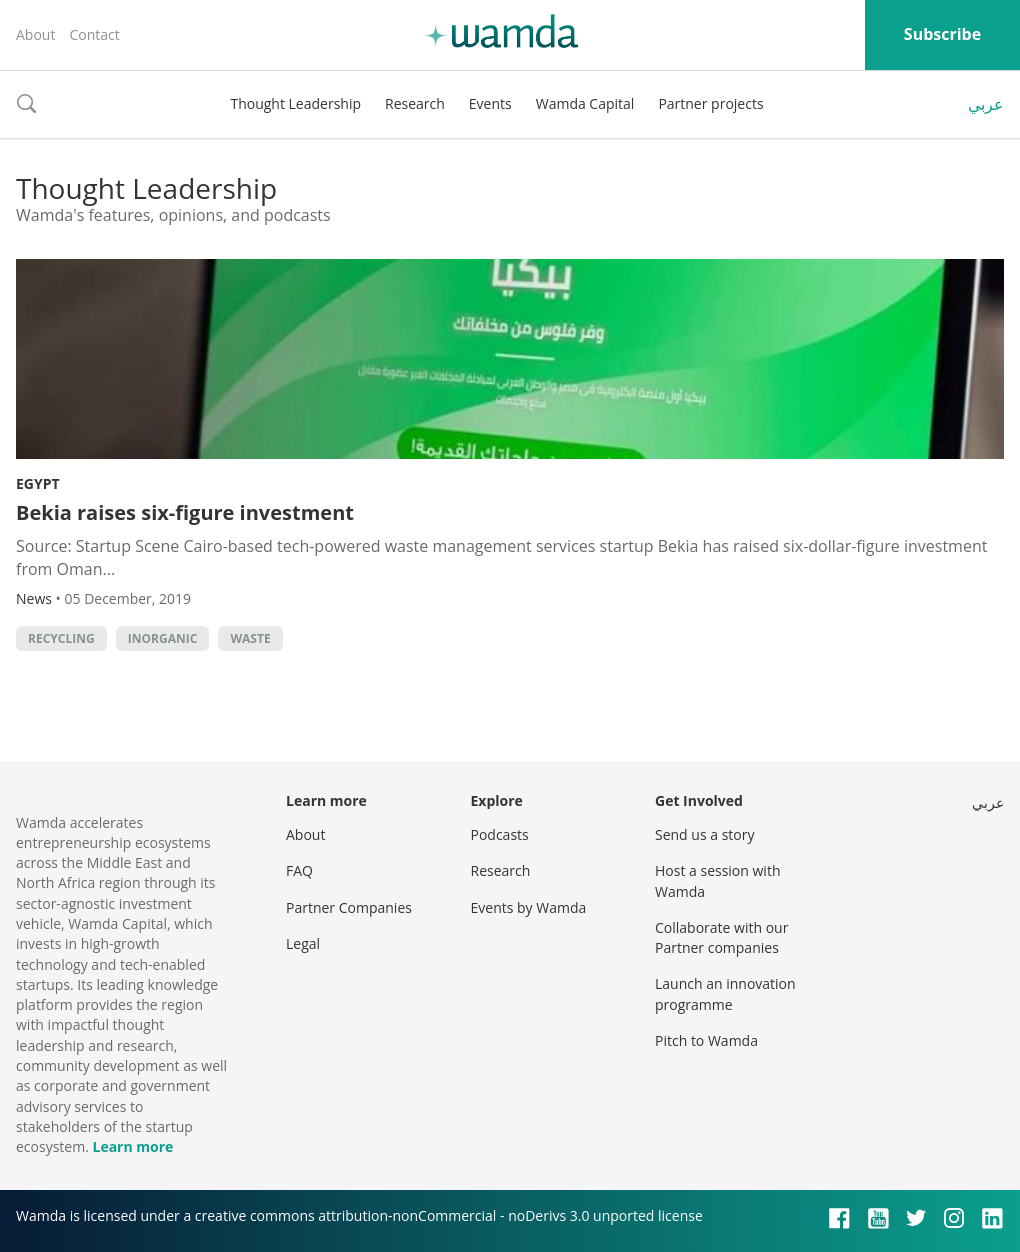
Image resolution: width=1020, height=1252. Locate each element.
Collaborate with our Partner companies (721, 937)
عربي (986, 104)
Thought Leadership (295, 103)
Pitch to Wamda (706, 1040)
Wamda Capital (585, 103)
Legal (303, 943)
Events (490, 103)
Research (415, 103)
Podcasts (500, 834)
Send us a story (704, 834)
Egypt (38, 483)
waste (250, 638)
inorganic (163, 638)
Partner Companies (349, 907)
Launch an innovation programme (725, 993)
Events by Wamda (529, 907)
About (35, 34)
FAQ (299, 870)
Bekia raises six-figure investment (185, 512)
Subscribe (942, 34)
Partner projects (710, 103)
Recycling (61, 638)
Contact (94, 34)
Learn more (132, 1146)
